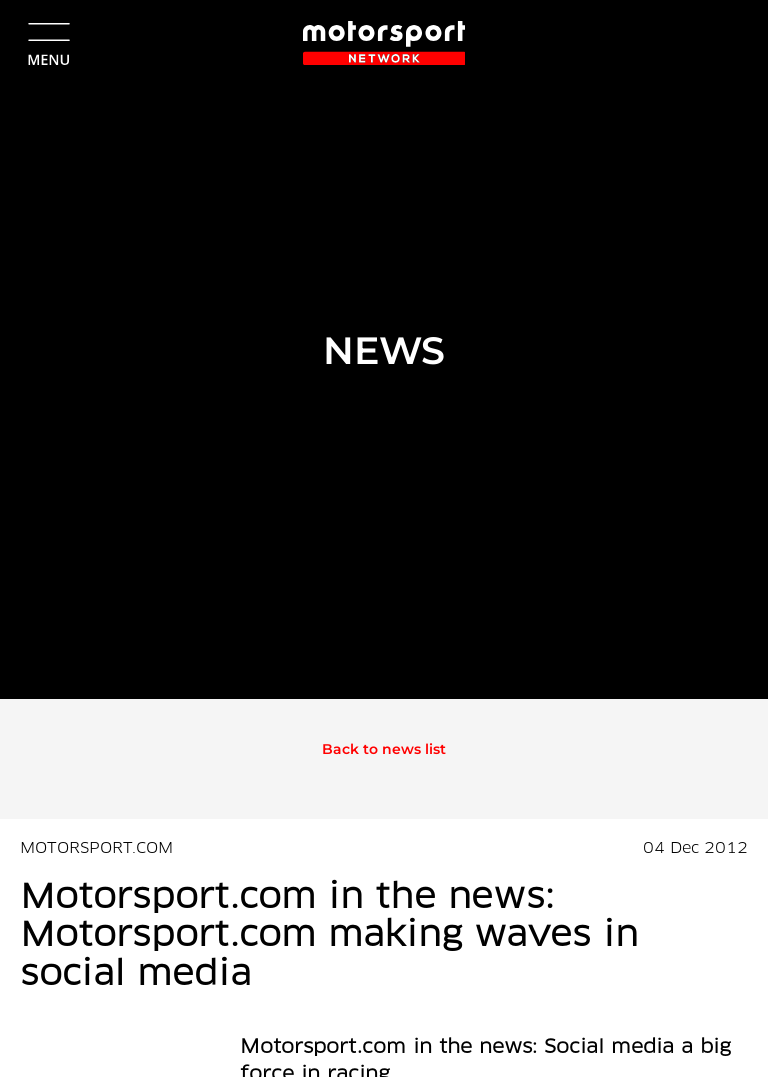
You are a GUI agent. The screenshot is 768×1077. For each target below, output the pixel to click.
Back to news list (384, 749)
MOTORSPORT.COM (96, 849)
